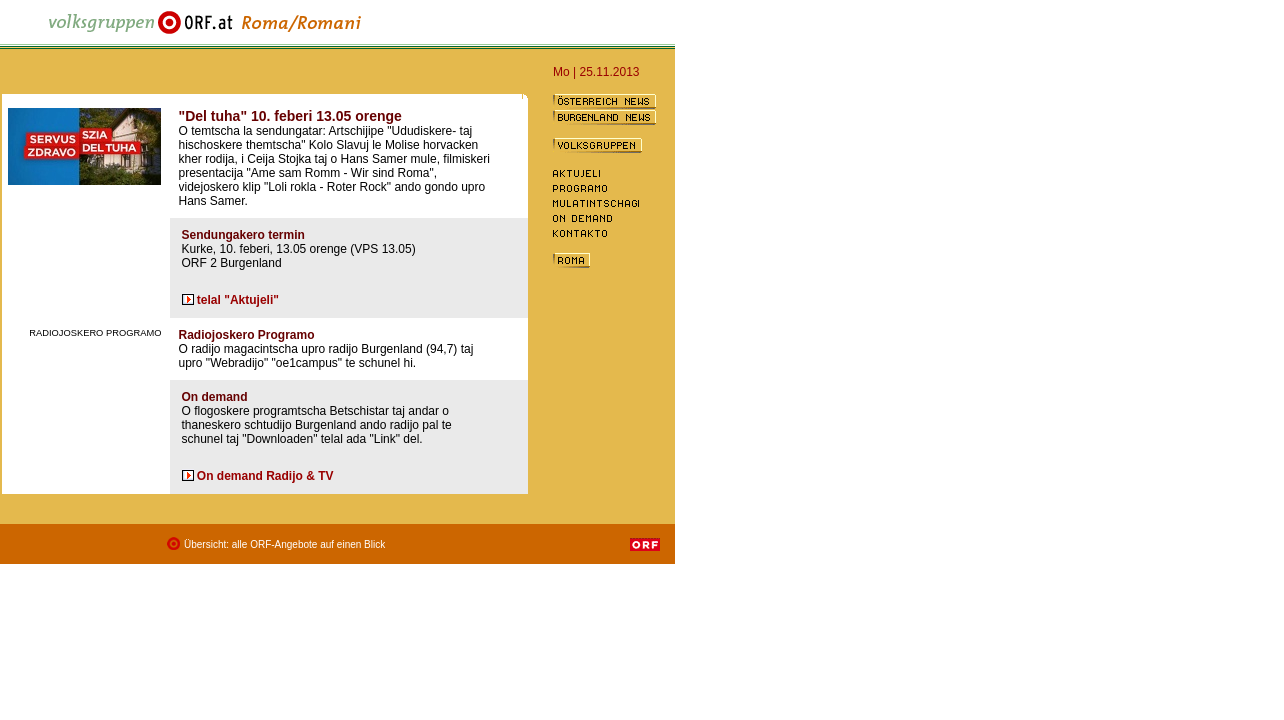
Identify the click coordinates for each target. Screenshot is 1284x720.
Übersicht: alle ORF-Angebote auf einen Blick (284, 544)
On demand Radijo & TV (265, 476)
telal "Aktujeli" (238, 300)
